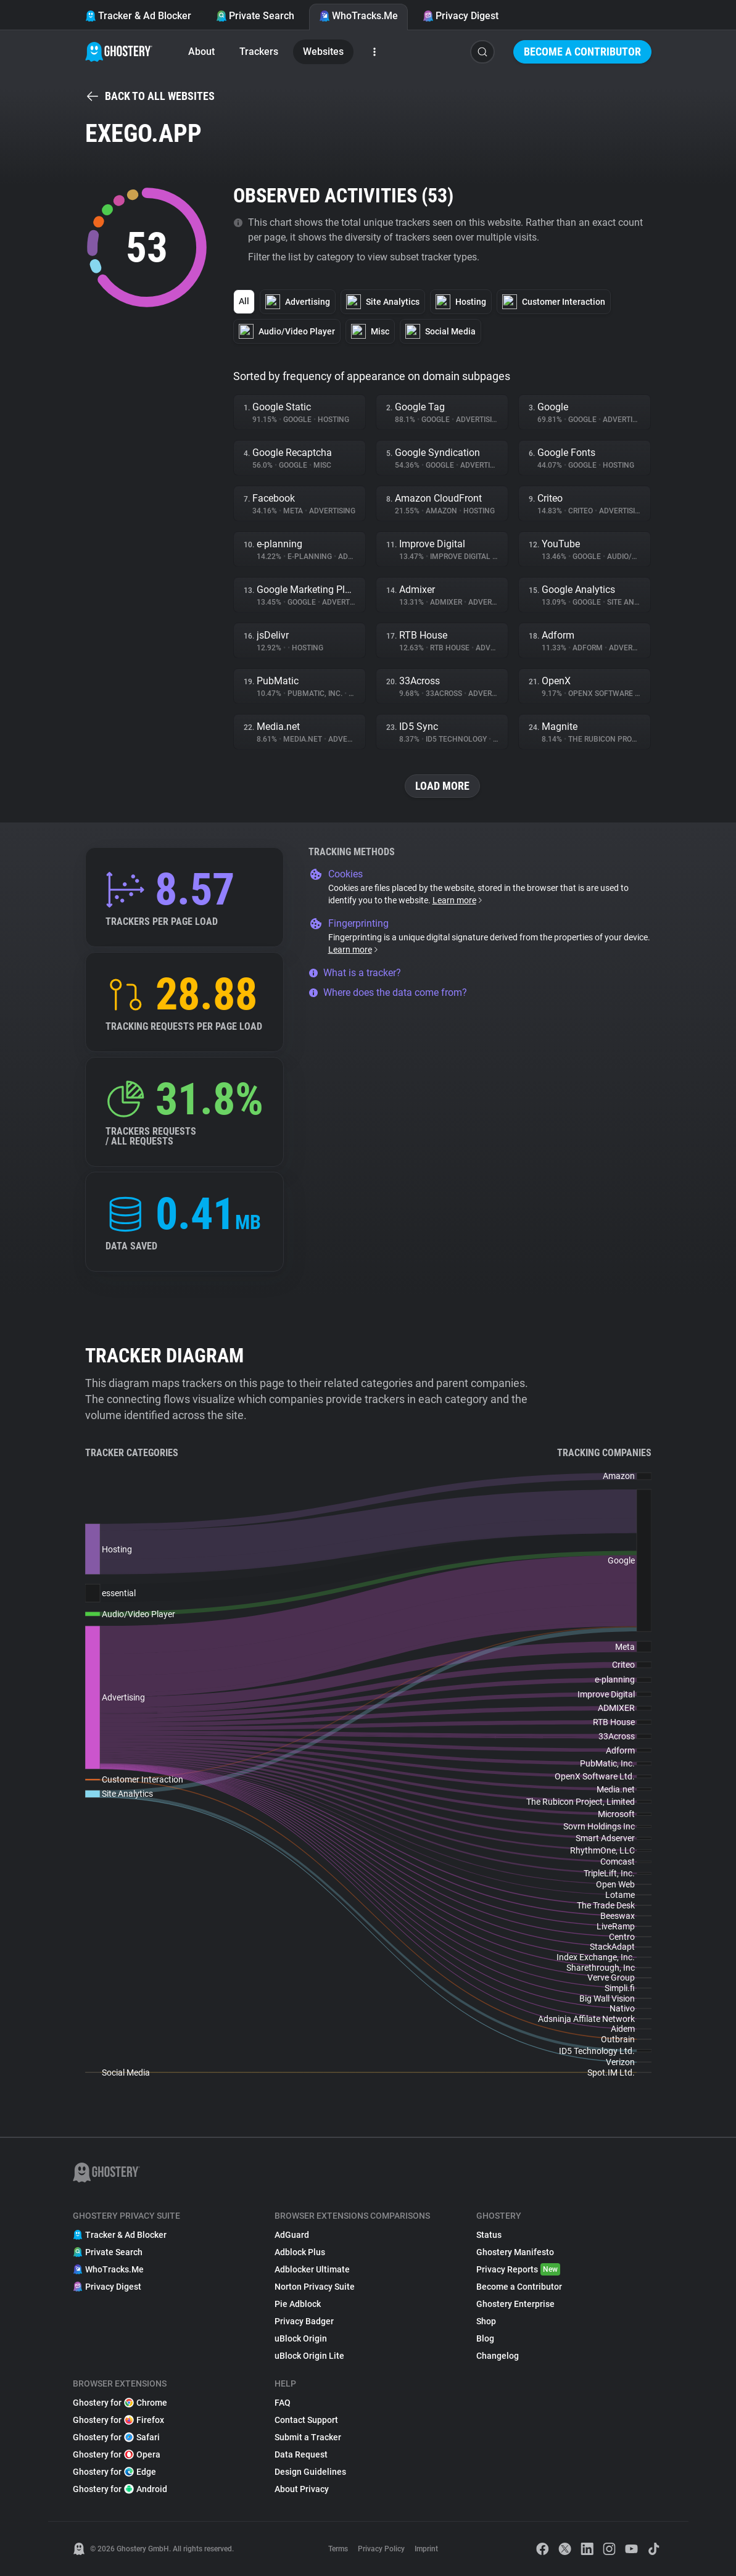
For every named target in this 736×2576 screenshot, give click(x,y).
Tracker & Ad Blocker (138, 16)
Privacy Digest (460, 16)
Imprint (426, 2549)
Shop (486, 2321)
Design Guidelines (310, 2472)
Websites (323, 51)
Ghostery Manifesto (515, 2252)
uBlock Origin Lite (309, 2356)
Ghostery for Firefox (118, 2420)
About (201, 51)
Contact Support (306, 2420)
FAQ (283, 2403)
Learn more (458, 900)
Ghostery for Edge (114, 2472)
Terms (338, 2549)
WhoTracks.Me (358, 16)
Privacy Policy (381, 2549)
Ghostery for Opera (116, 2454)
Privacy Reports (518, 2269)
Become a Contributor (582, 51)
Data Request (301, 2454)
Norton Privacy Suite (315, 2287)
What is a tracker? (354, 973)
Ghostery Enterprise (515, 2304)
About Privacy (302, 2489)
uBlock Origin (301, 2338)
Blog (485, 2338)
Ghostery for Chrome (120, 2403)
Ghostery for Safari (116, 2437)
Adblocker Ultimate (312, 2269)
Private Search (255, 16)
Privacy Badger (304, 2321)
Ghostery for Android (120, 2489)
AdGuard (292, 2235)
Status (489, 2235)
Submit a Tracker (308, 2437)
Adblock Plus (300, 2252)
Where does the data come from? (387, 992)
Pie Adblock (298, 2304)
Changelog (497, 2356)
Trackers (258, 51)
